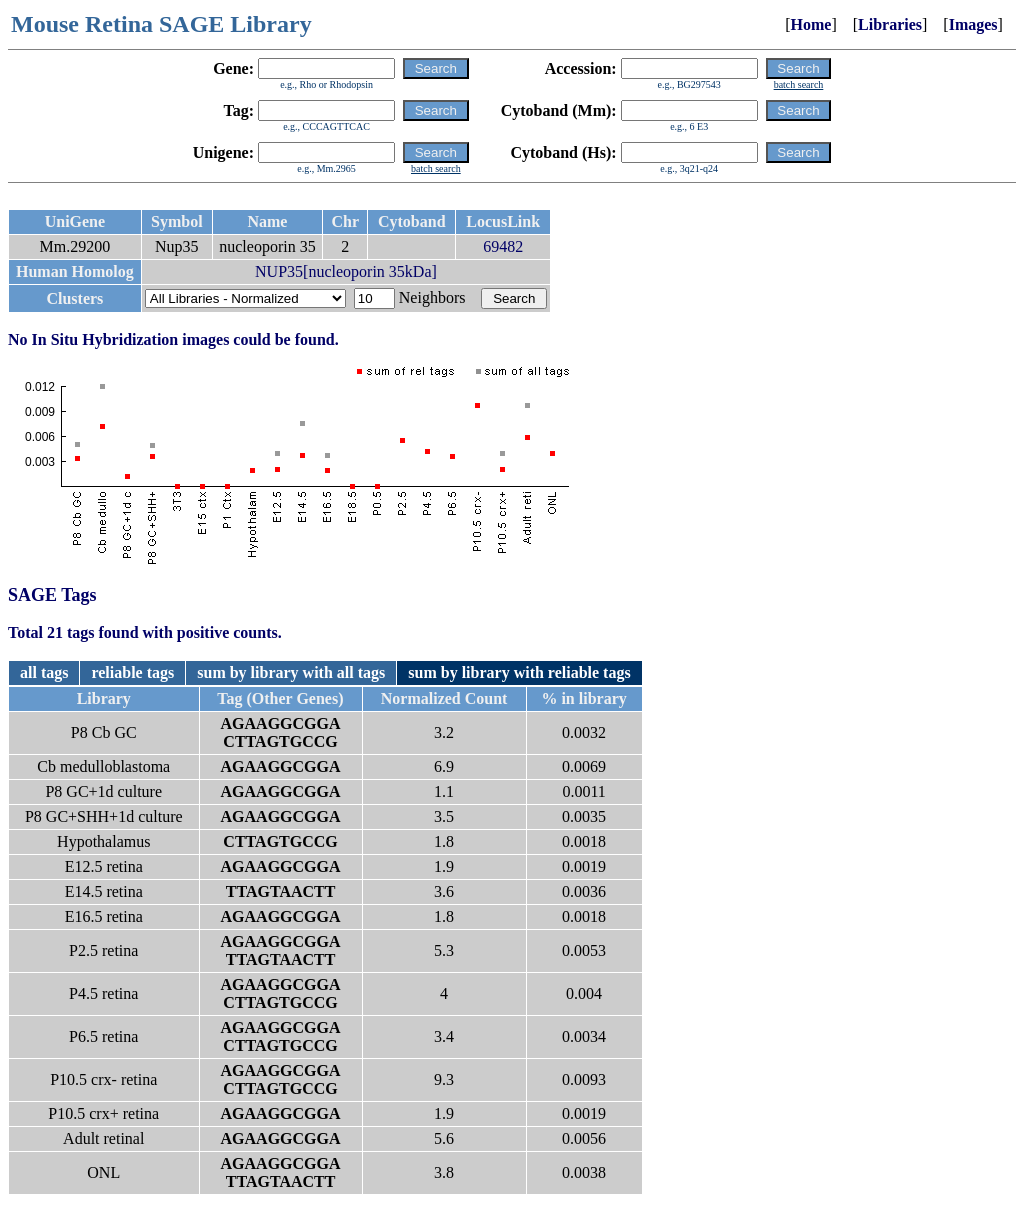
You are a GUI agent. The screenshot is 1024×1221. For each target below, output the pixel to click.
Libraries (890, 24)
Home (811, 24)
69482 (503, 246)
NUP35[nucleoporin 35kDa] (346, 271)
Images (973, 24)
